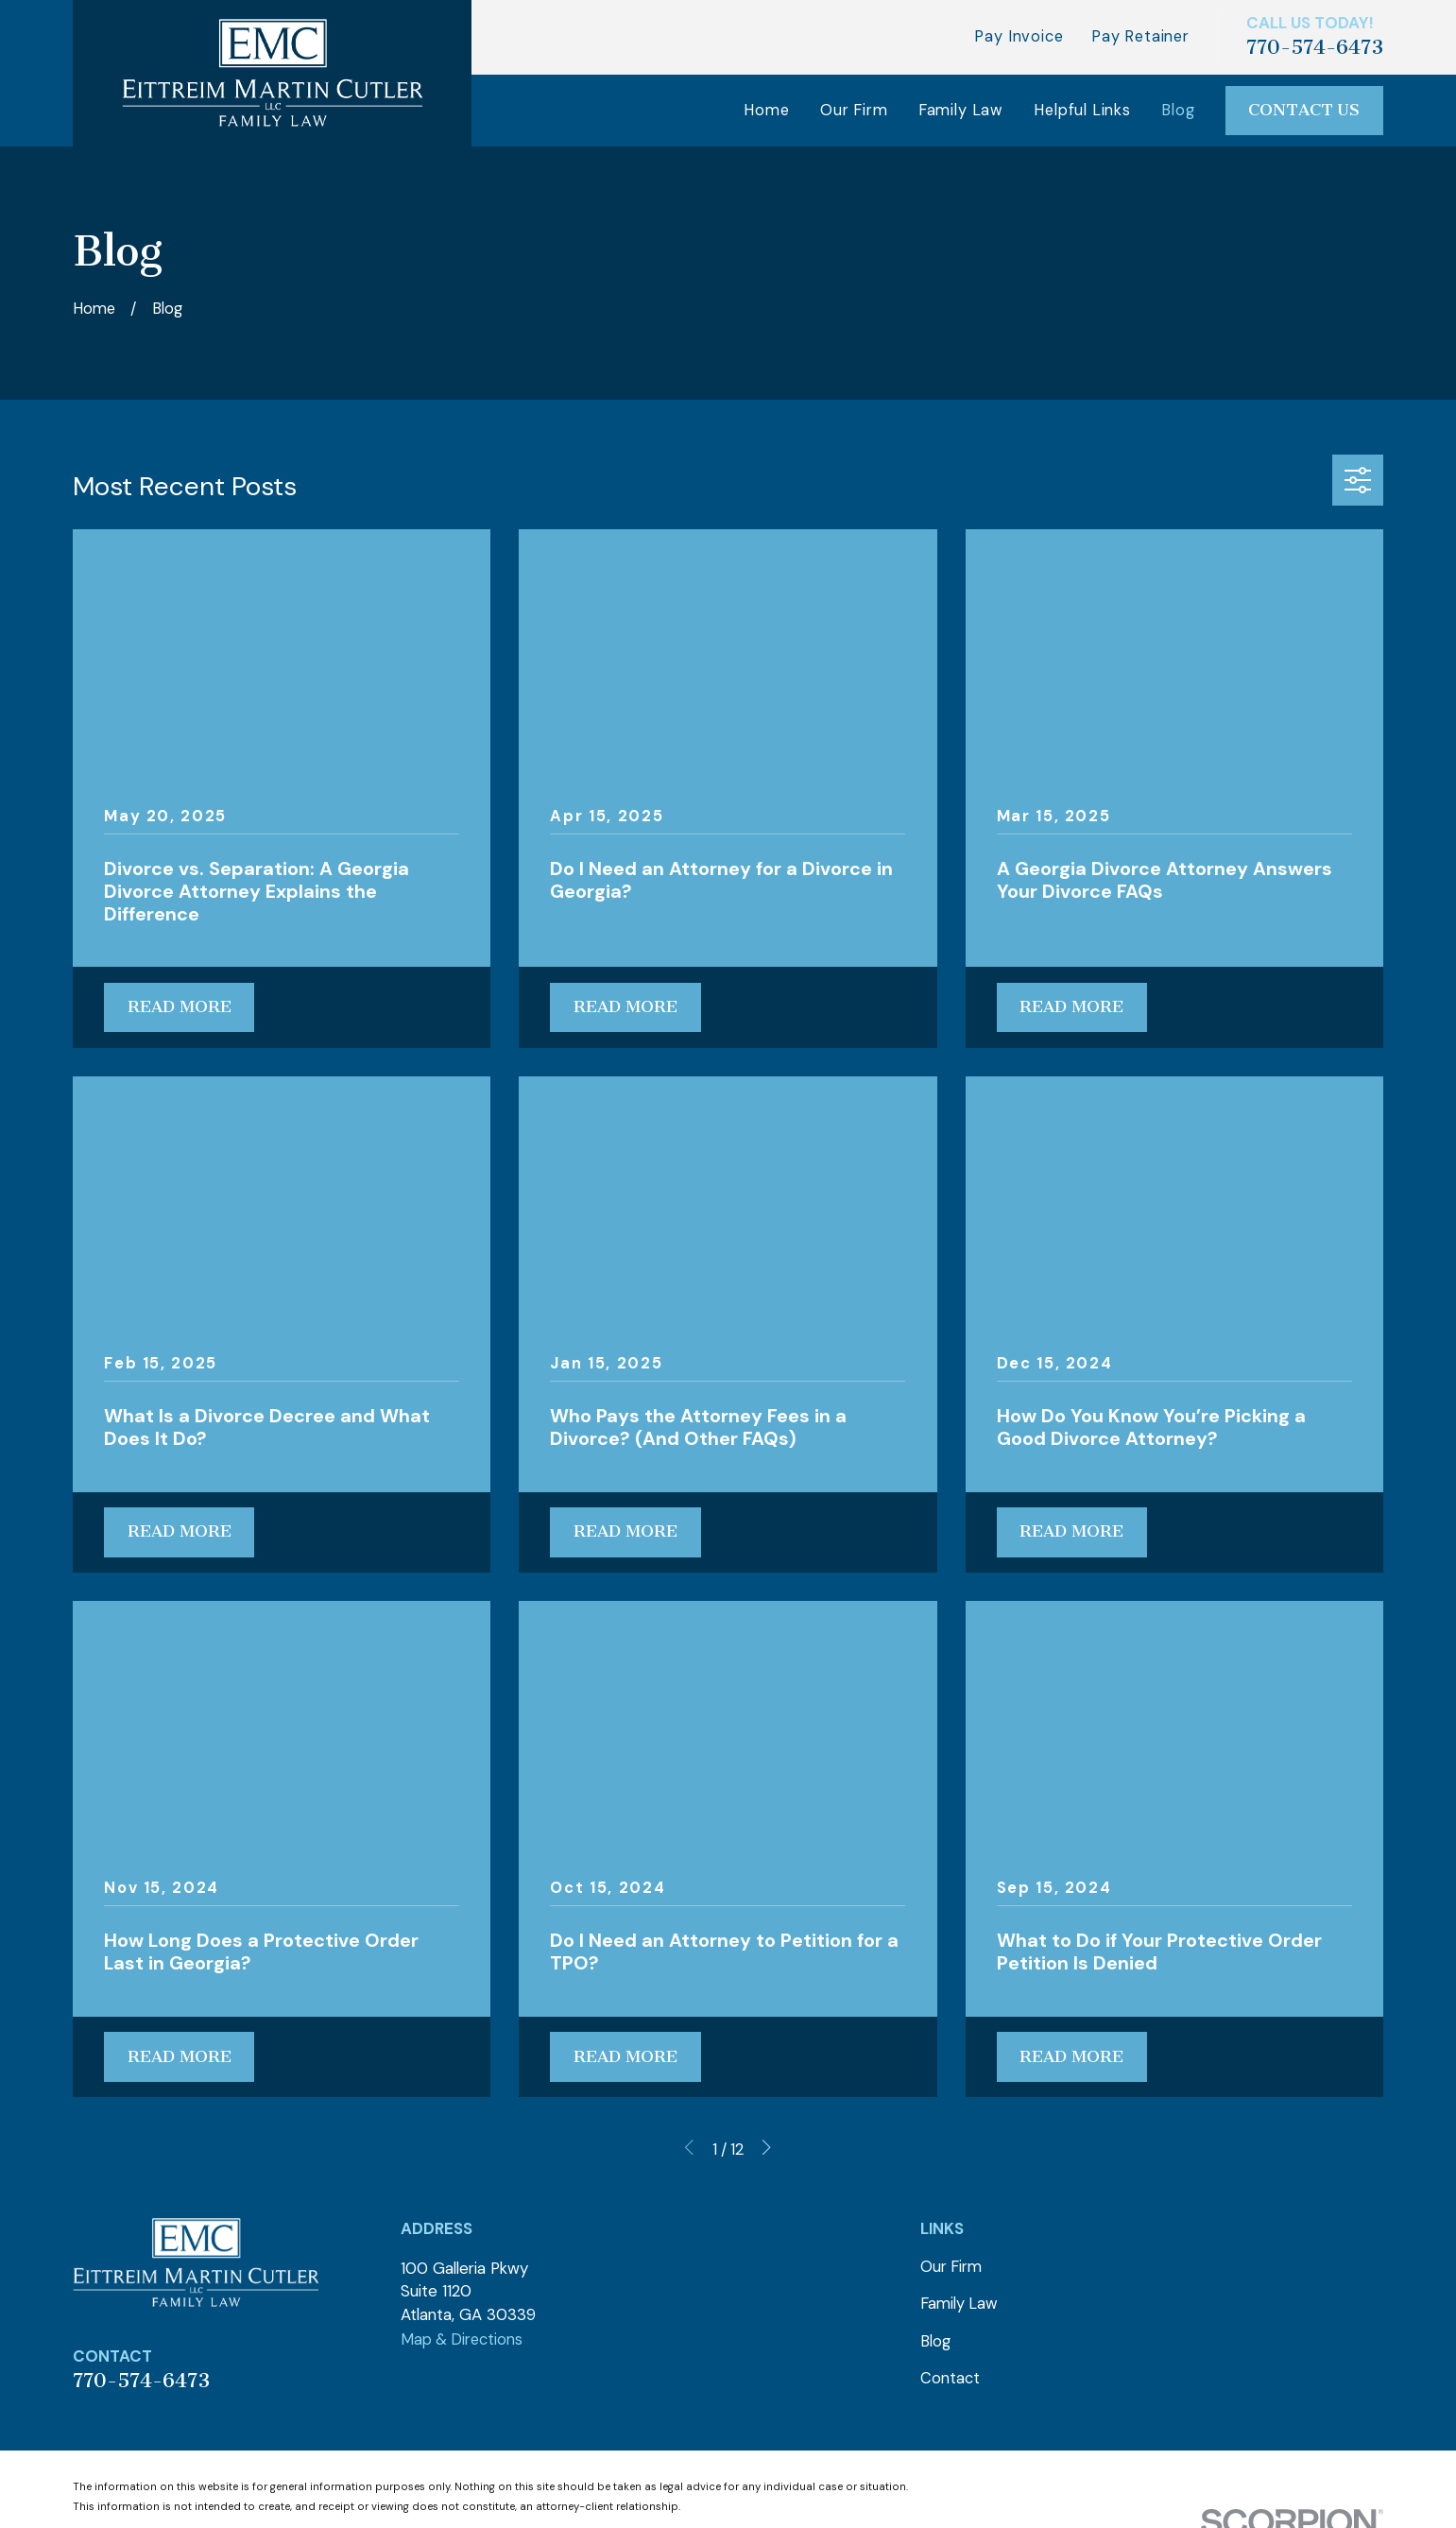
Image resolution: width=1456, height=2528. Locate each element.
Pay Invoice (1018, 36)
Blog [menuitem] (1177, 110)
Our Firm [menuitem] (854, 110)
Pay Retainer (1140, 36)
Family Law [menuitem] (960, 110)
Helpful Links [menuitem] (1082, 110)
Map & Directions (461, 2339)
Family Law (959, 2303)
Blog (935, 2341)
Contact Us (1304, 109)
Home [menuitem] (766, 110)
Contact (950, 2378)
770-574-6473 (1314, 47)
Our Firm (951, 2267)
